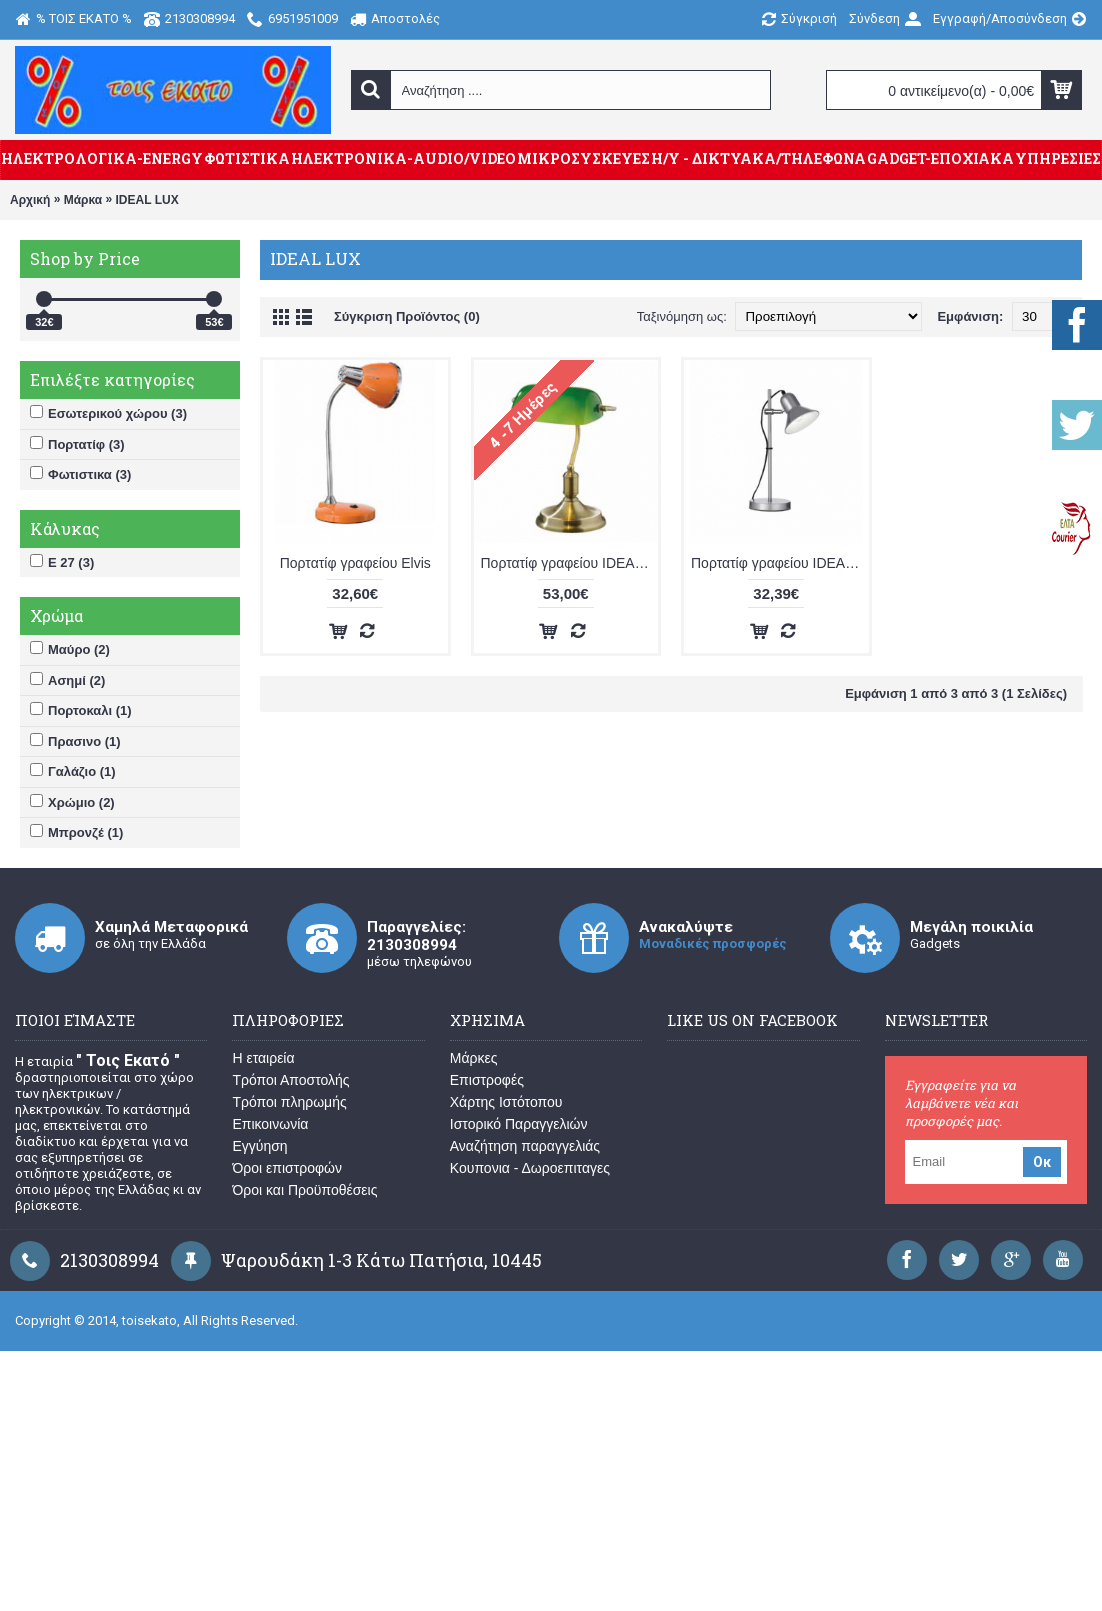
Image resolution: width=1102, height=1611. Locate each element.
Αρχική (30, 200)
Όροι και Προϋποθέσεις (304, 1190)
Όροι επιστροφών (287, 1168)
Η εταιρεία (263, 1058)
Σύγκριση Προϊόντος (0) (407, 316)
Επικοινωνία (270, 1124)
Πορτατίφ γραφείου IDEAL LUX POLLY (780, 563)
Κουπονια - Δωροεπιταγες (530, 1168)
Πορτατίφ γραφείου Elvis (355, 563)
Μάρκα (83, 200)
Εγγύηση (259, 1146)
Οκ (1042, 1162)
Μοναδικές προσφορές (713, 943)
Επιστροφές (487, 1080)
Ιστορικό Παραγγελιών (519, 1124)
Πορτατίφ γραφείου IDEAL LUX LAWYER (570, 563)
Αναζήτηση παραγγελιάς (525, 1146)
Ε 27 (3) (62, 562)
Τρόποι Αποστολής (290, 1080)
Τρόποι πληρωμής (289, 1102)
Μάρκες (474, 1058)
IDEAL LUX (147, 200)
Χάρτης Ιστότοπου (506, 1102)
